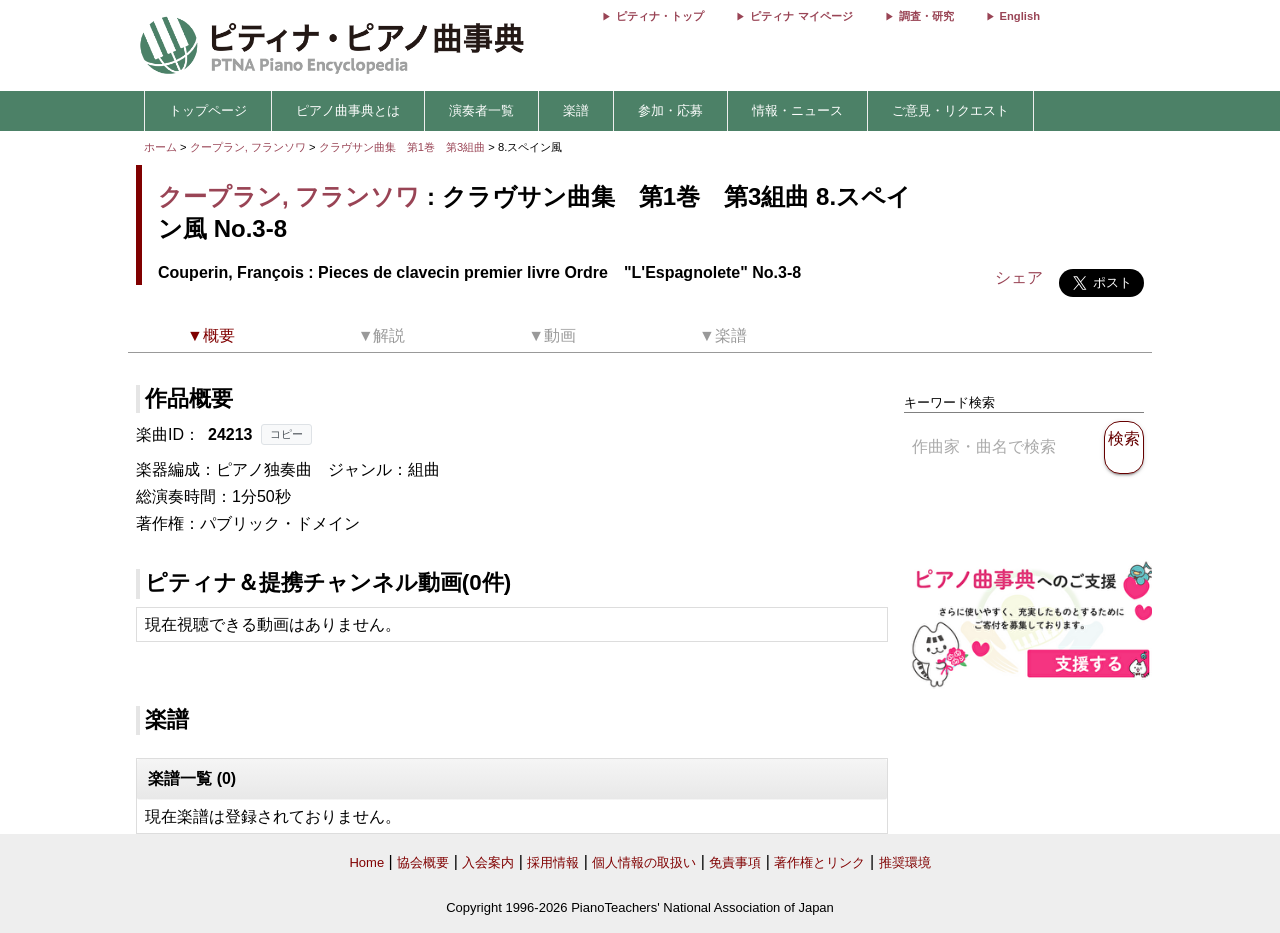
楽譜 (576, 110)
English (1020, 16)
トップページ (208, 110)
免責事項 (735, 862)
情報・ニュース (797, 110)
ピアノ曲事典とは (348, 110)
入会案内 (488, 862)
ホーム (160, 147)
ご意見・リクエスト (950, 110)
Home (366, 862)
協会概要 (423, 862)
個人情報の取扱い (644, 862)
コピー (286, 434)
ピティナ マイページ (801, 16)
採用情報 (553, 862)
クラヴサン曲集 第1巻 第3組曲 (404, 147)
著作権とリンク (819, 862)
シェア (1019, 277)
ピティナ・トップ (660, 16)
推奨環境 (905, 862)
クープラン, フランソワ (248, 147)
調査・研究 (926, 16)
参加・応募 (670, 110)
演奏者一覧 (481, 110)
